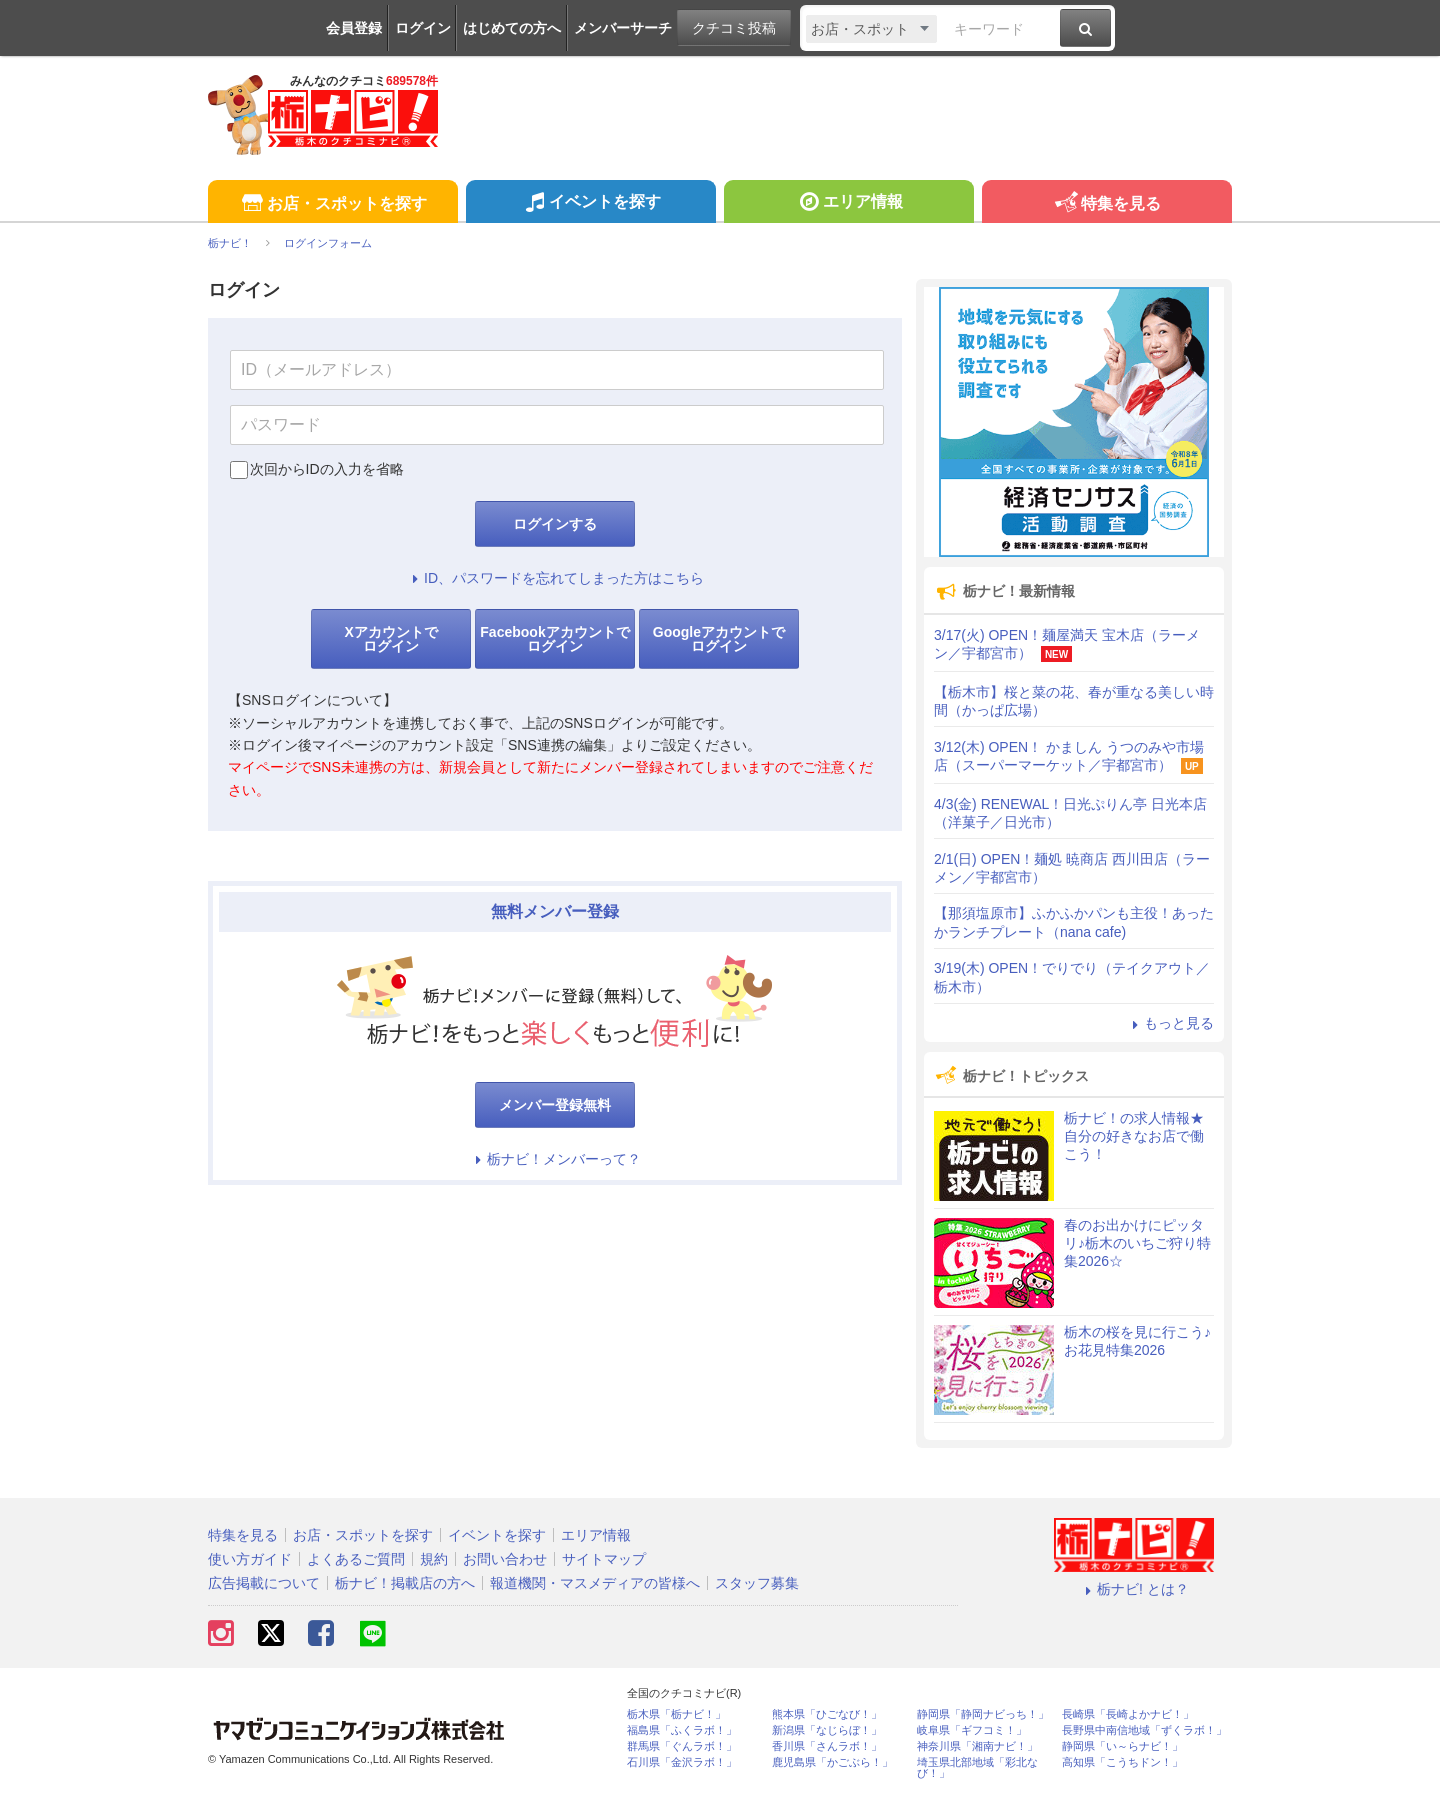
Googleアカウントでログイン (719, 639)
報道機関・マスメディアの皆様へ (595, 1583)
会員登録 (354, 28)
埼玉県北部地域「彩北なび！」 (977, 1768)
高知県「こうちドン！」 (1122, 1762)
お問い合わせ (505, 1559)
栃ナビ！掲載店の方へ (405, 1583)
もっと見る (1170, 1023)
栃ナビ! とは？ (1134, 1589)
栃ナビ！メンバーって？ (555, 1159)
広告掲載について (264, 1583)
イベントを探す (590, 204)
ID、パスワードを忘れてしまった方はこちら (555, 578)
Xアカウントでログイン (390, 639)
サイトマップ (604, 1559)
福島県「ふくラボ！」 (682, 1730)
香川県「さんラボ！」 (827, 1746)
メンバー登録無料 (555, 1105)
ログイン (423, 28)
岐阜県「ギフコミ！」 (972, 1730)
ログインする (555, 524)
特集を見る (1106, 204)
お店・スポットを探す (332, 204)
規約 (434, 1559)
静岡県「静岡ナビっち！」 (983, 1714)
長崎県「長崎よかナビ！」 (1128, 1714)
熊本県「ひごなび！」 (827, 1714)
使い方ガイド (250, 1559)
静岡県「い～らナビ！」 (1122, 1746)
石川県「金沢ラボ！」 (682, 1762)
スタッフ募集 (757, 1583)
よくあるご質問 (356, 1559)
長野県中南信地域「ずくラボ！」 (1144, 1730)
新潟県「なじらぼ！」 (827, 1730)
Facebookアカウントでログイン (554, 639)
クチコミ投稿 (734, 28)
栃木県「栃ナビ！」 (676, 1714)
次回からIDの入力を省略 (327, 469)
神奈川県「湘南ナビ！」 (977, 1746)
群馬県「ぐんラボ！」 (682, 1746)
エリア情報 (848, 204)
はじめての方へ (512, 28)
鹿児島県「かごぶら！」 (832, 1762)
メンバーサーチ (623, 28)
